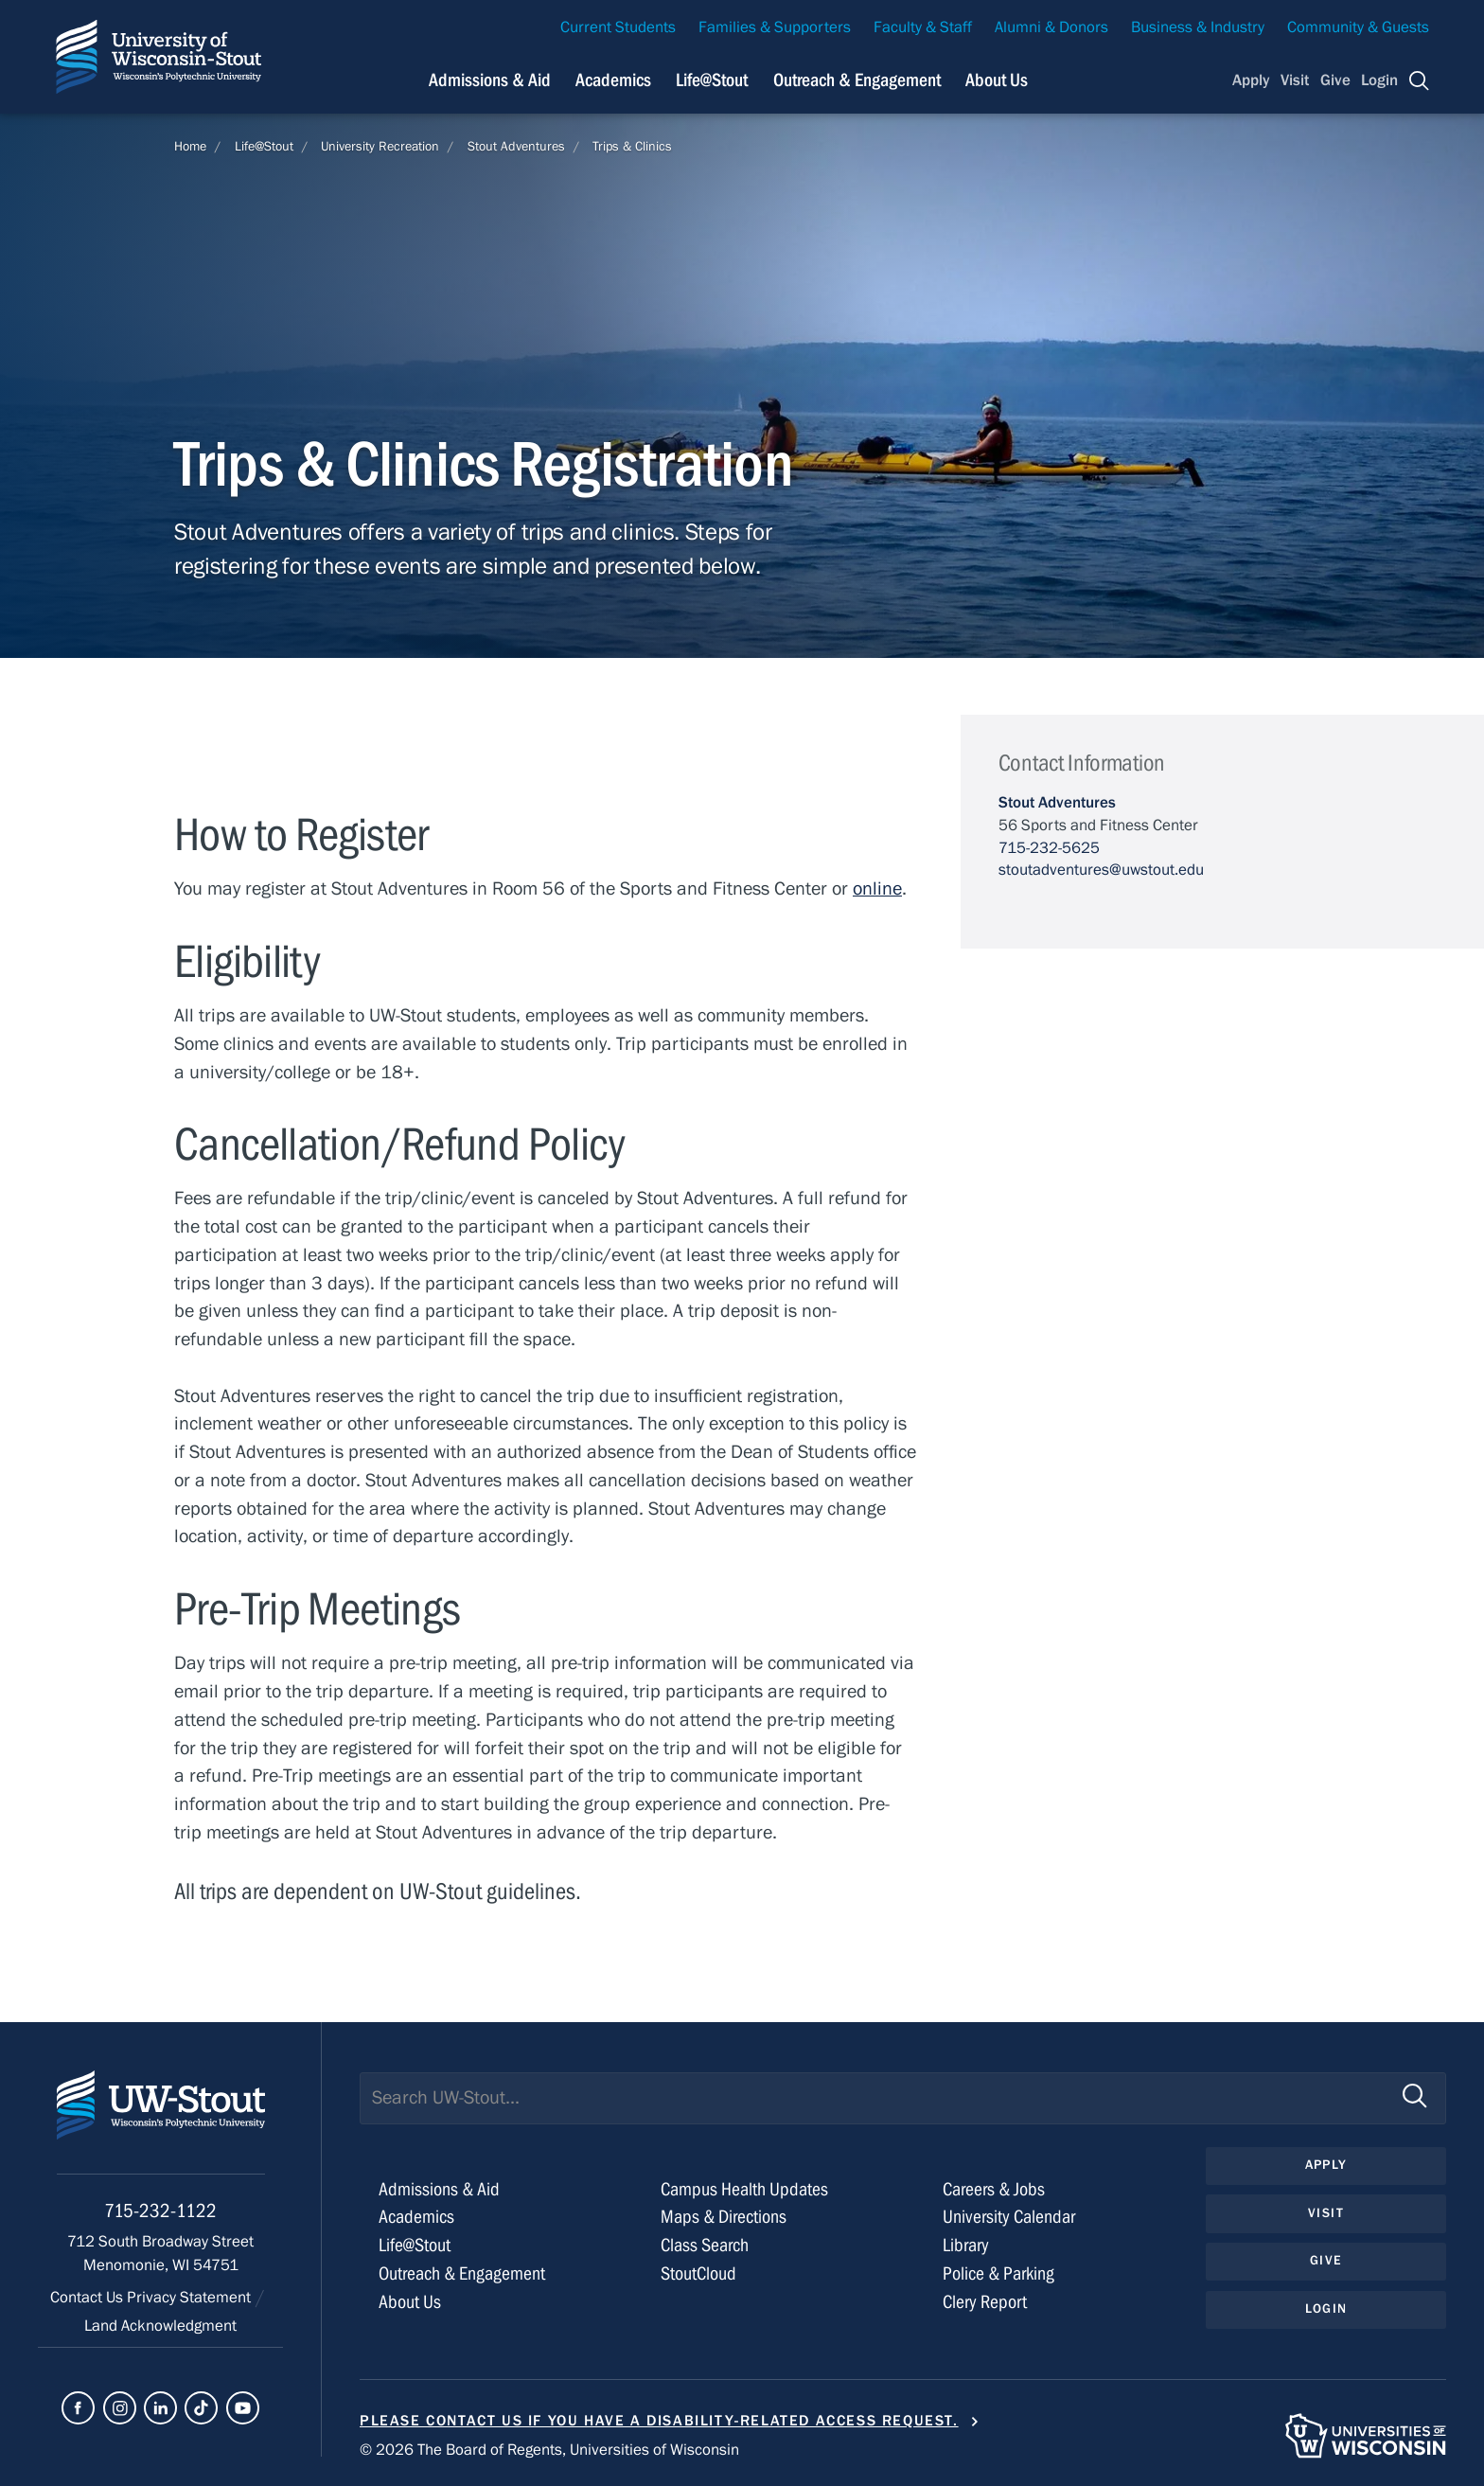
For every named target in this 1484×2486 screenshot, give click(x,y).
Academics (416, 2217)
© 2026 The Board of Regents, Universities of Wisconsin (549, 2450)
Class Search (705, 2245)
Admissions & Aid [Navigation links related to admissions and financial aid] (490, 80)
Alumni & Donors (1051, 27)
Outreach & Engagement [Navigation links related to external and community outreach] (857, 80)
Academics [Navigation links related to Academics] (613, 80)
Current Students (618, 27)
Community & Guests (1358, 27)
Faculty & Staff (923, 27)
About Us (996, 80)
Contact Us (88, 2297)
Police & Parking (998, 2273)
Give (1335, 80)
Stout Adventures (516, 146)
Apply (1251, 80)
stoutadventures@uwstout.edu (1101, 870)
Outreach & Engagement (462, 2273)
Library (966, 2245)
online (877, 888)
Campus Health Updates (744, 2189)
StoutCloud (698, 2273)
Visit (1295, 80)
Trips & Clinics (632, 146)
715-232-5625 (1049, 848)
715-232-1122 (160, 2211)
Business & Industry (1197, 27)
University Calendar (1009, 2217)
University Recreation (380, 146)
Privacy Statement (191, 2297)
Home (190, 146)
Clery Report (985, 2302)
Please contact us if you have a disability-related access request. (659, 2420)
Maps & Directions (723, 2217)
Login (1379, 80)
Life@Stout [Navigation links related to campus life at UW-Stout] (712, 80)
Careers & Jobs (994, 2189)
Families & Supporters (774, 27)
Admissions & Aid (439, 2189)
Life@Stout (264, 146)
